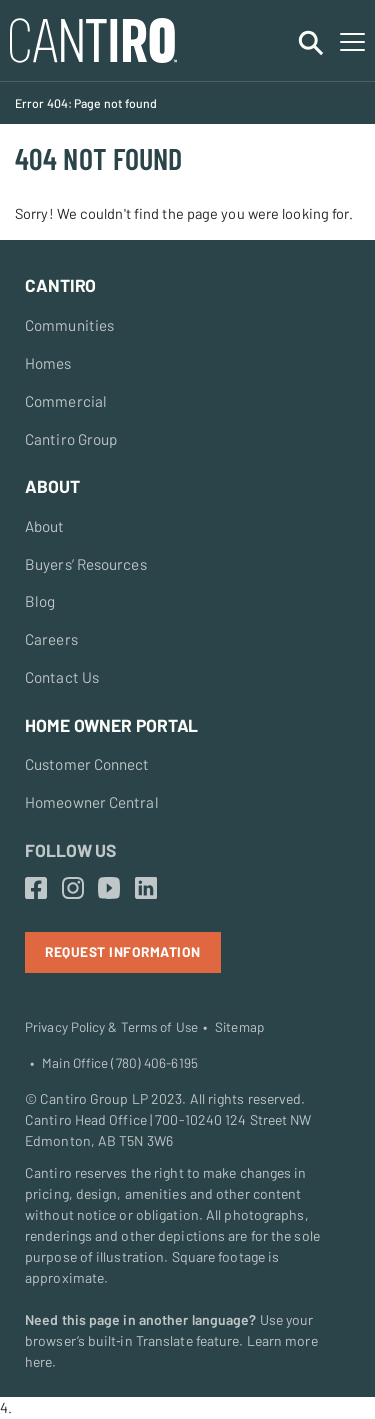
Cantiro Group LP (94, 1098)
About (45, 526)
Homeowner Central (92, 802)
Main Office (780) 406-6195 (120, 1063)
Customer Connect (87, 764)
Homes (48, 363)
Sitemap (239, 1027)
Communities (69, 325)
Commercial (66, 401)
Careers (51, 639)
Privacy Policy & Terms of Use (111, 1027)
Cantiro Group (71, 439)
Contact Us (62, 677)
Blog (40, 601)
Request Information (123, 951)
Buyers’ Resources (86, 564)
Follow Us (70, 850)
